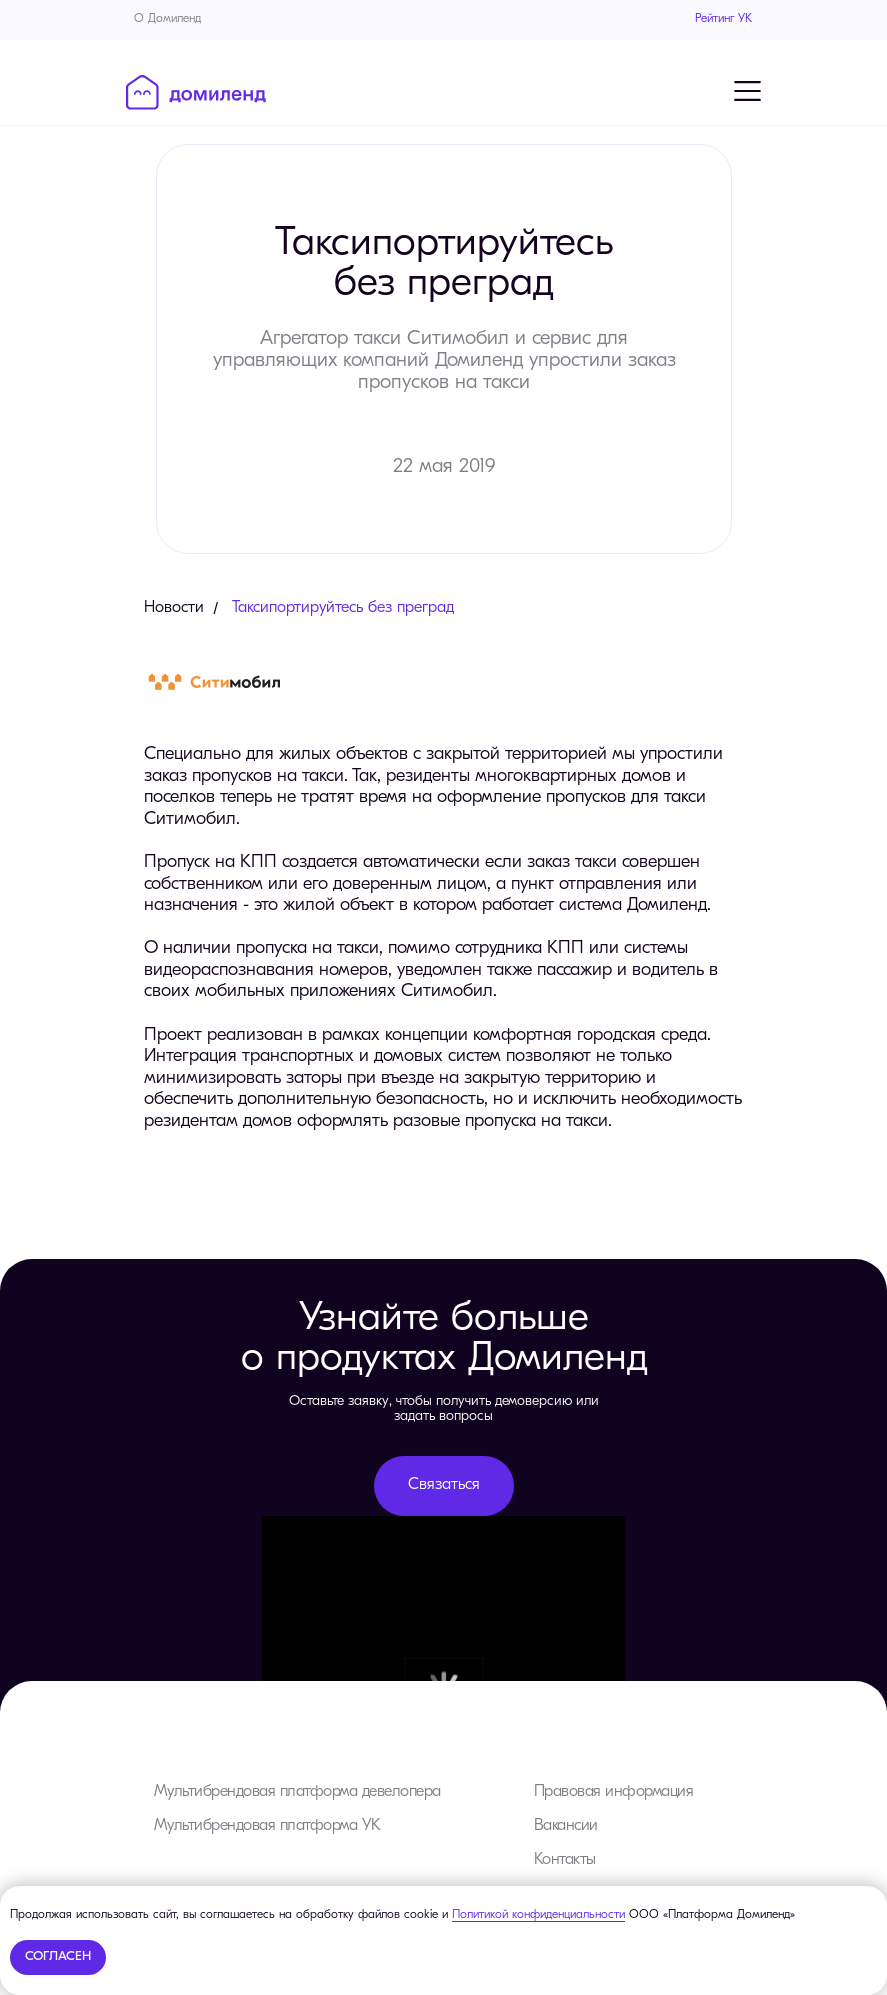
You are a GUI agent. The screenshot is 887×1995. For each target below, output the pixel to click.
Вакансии (566, 1826)
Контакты (565, 1860)
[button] (444, 1486)
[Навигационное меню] (748, 91)
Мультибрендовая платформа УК (267, 1826)
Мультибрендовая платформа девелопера (297, 1792)
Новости (174, 608)
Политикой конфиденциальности (538, 1915)
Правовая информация (614, 1792)
